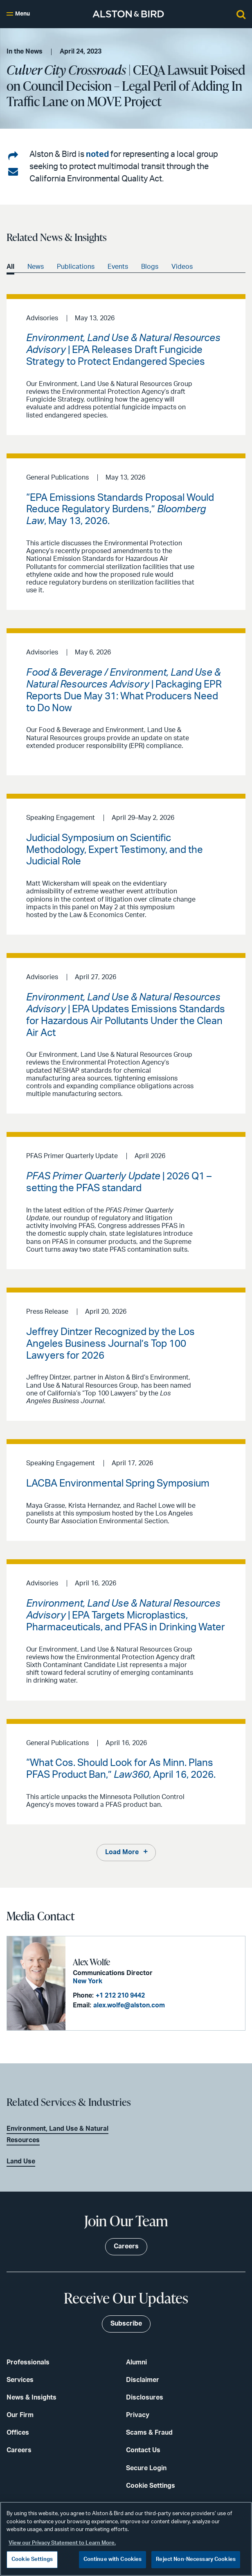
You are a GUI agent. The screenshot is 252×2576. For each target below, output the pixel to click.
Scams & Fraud (149, 2432)
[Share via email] (13, 172)
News (35, 266)
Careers (19, 2450)
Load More (122, 1852)
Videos (182, 266)
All (10, 266)
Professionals (28, 2362)
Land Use (21, 2161)
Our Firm (20, 2415)
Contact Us (143, 2450)
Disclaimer (142, 2380)
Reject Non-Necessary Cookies (196, 2559)
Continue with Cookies (112, 2559)
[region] (126, 2539)
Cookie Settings (150, 2485)
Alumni (136, 2362)
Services (20, 2380)
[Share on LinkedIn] (13, 156)
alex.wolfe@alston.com (129, 2005)
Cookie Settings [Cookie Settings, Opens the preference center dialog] (32, 2559)
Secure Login (146, 2468)
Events (118, 266)
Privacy (137, 2415)
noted (97, 154)
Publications (75, 266)
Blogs (149, 266)
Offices (18, 2432)
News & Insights (31, 2397)
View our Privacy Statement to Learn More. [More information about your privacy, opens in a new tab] (62, 2543)
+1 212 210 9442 (120, 1995)
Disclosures (144, 2397)
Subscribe (126, 2323)
